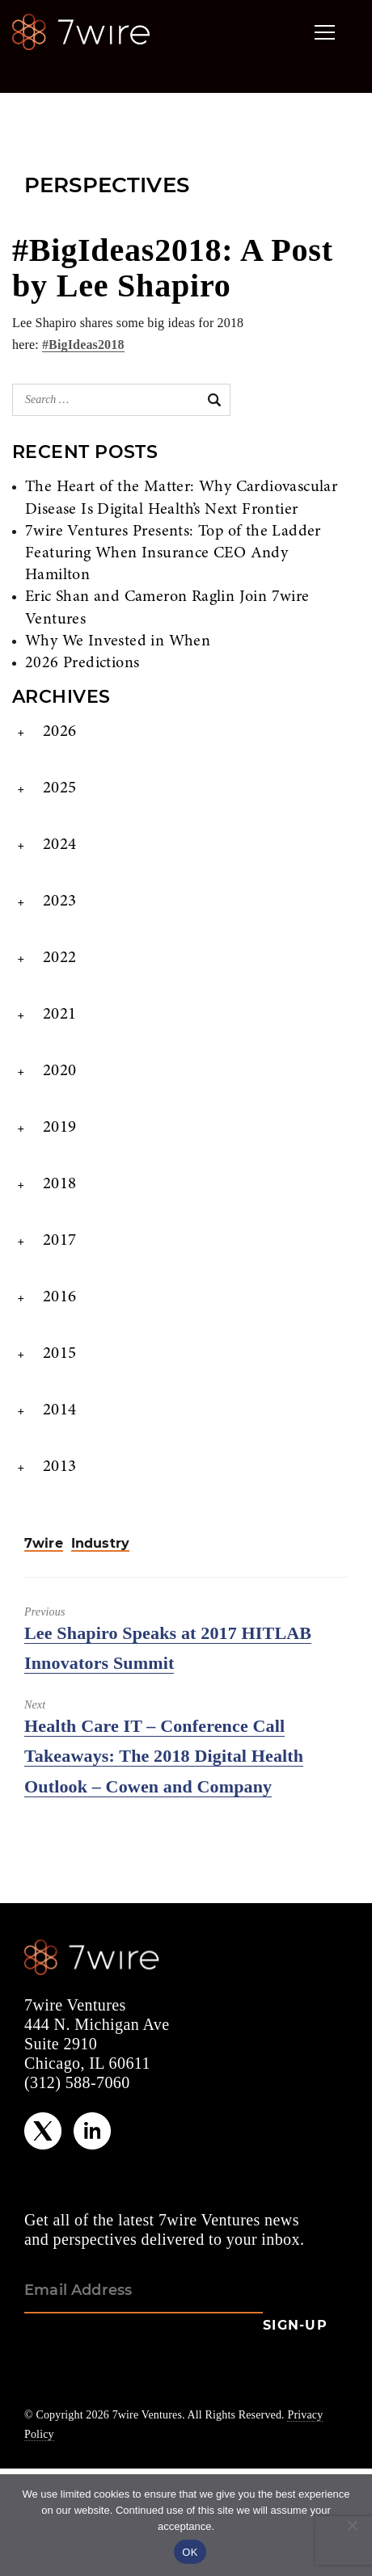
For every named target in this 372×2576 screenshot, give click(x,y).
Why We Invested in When (117, 641)
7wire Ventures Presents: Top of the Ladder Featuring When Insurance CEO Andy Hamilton (173, 553)
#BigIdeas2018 (83, 344)
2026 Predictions (82, 663)
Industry (100, 1544)
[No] (352, 2525)
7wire (43, 1544)
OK (189, 2552)
